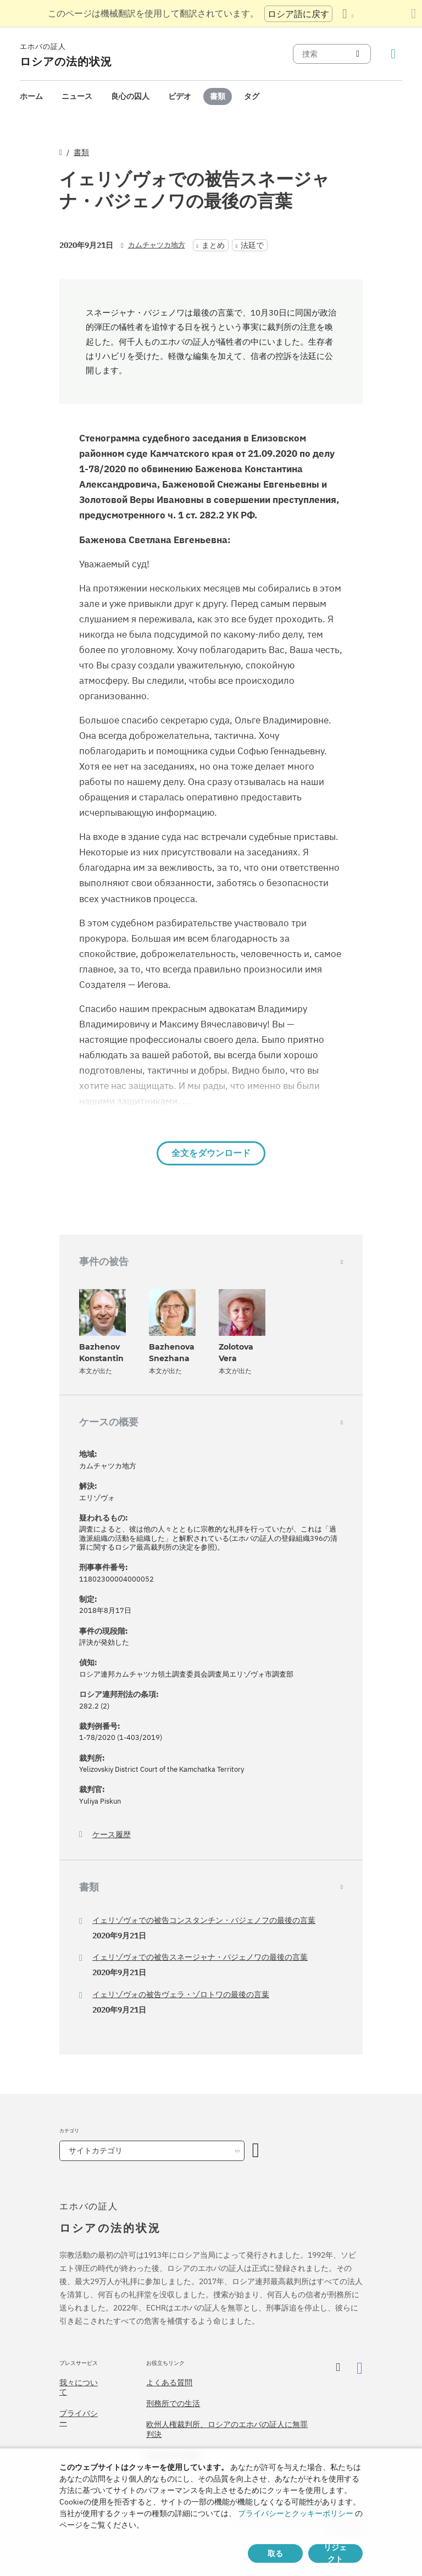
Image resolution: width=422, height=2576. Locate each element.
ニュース (77, 96)
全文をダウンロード (211, 1153)
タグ (251, 96)
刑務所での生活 (173, 2403)
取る (275, 2553)
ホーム (31, 96)
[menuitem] (31, 96)
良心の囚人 (130, 96)
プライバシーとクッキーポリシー (295, 2513)
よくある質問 (169, 2382)
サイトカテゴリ (96, 2150)
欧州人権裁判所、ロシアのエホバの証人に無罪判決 (227, 2429)
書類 (217, 96)
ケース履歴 (111, 1834)
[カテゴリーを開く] (256, 2151)
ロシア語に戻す (298, 13)
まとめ (213, 245)
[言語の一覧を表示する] (347, 13)
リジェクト (335, 2553)
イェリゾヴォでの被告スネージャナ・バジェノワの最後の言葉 (200, 1957)
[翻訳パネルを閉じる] (413, 13)
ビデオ (179, 96)
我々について (78, 2387)
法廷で (252, 245)
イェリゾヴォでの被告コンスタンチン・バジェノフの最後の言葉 (203, 1920)
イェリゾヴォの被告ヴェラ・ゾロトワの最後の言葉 (180, 1994)
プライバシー (78, 2418)
